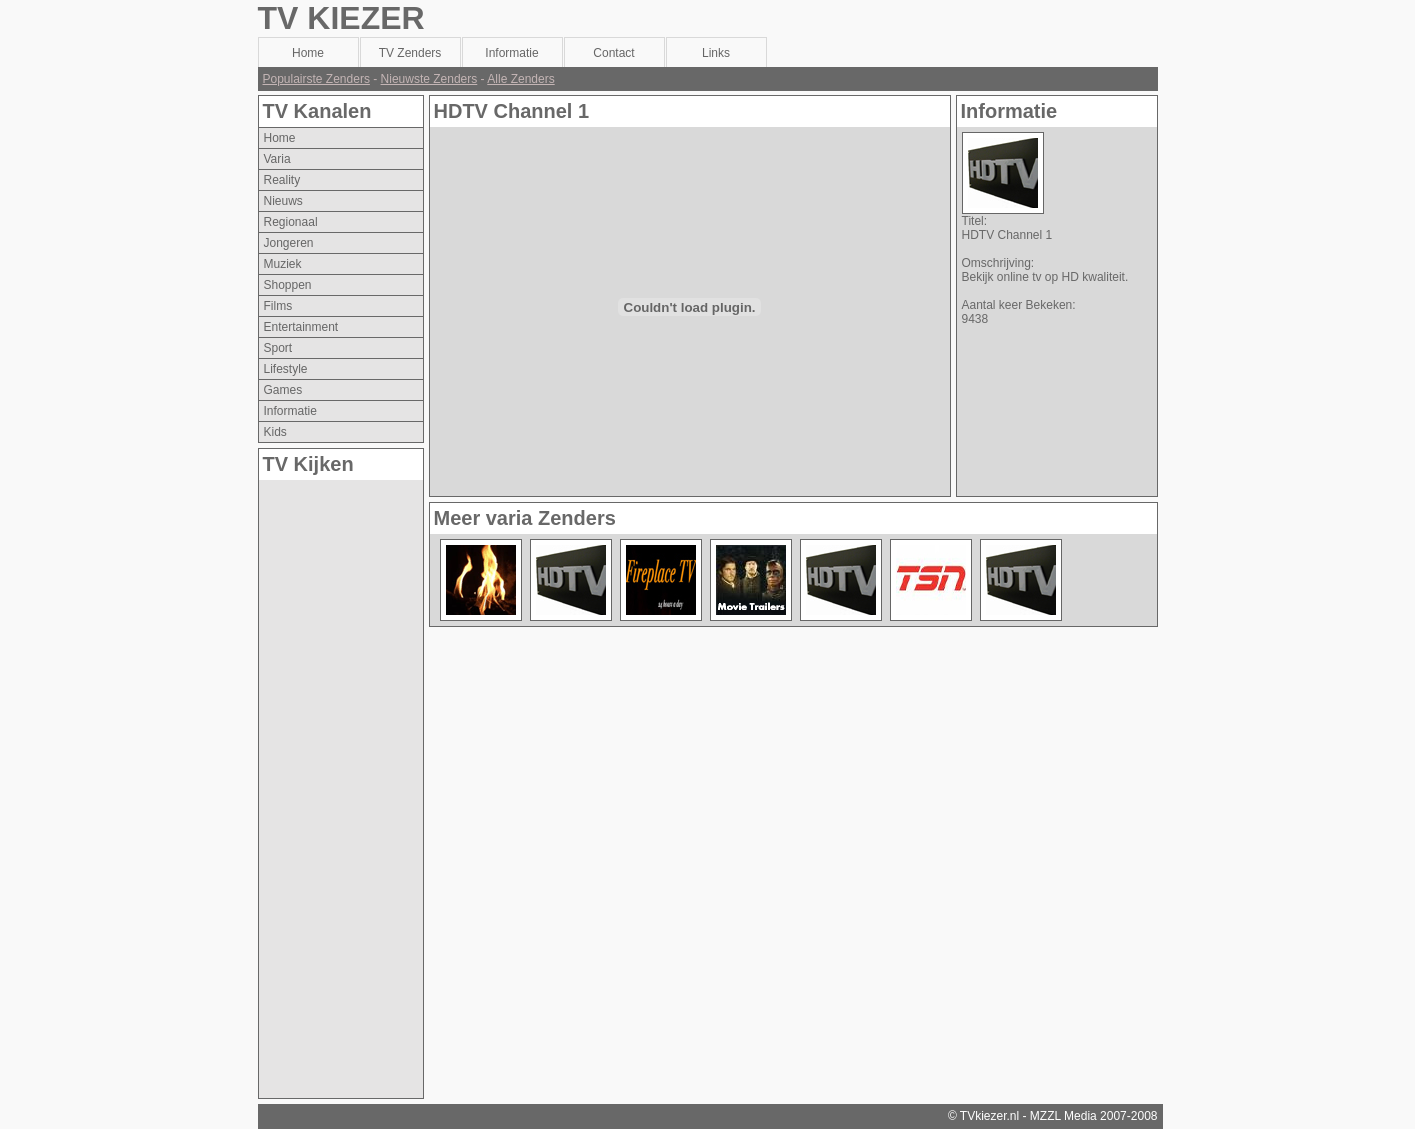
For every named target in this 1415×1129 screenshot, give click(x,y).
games (283, 390)
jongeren (289, 243)
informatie (290, 411)
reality (282, 180)
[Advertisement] (339, 780)
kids (275, 432)
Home (280, 138)
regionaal (291, 222)
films (278, 306)
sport (278, 348)
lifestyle (286, 369)
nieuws (283, 201)
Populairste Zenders (316, 79)
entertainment (301, 327)
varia (277, 159)
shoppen (288, 285)
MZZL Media (1063, 1116)
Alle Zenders (520, 79)
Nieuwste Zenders (429, 79)
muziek (283, 264)
